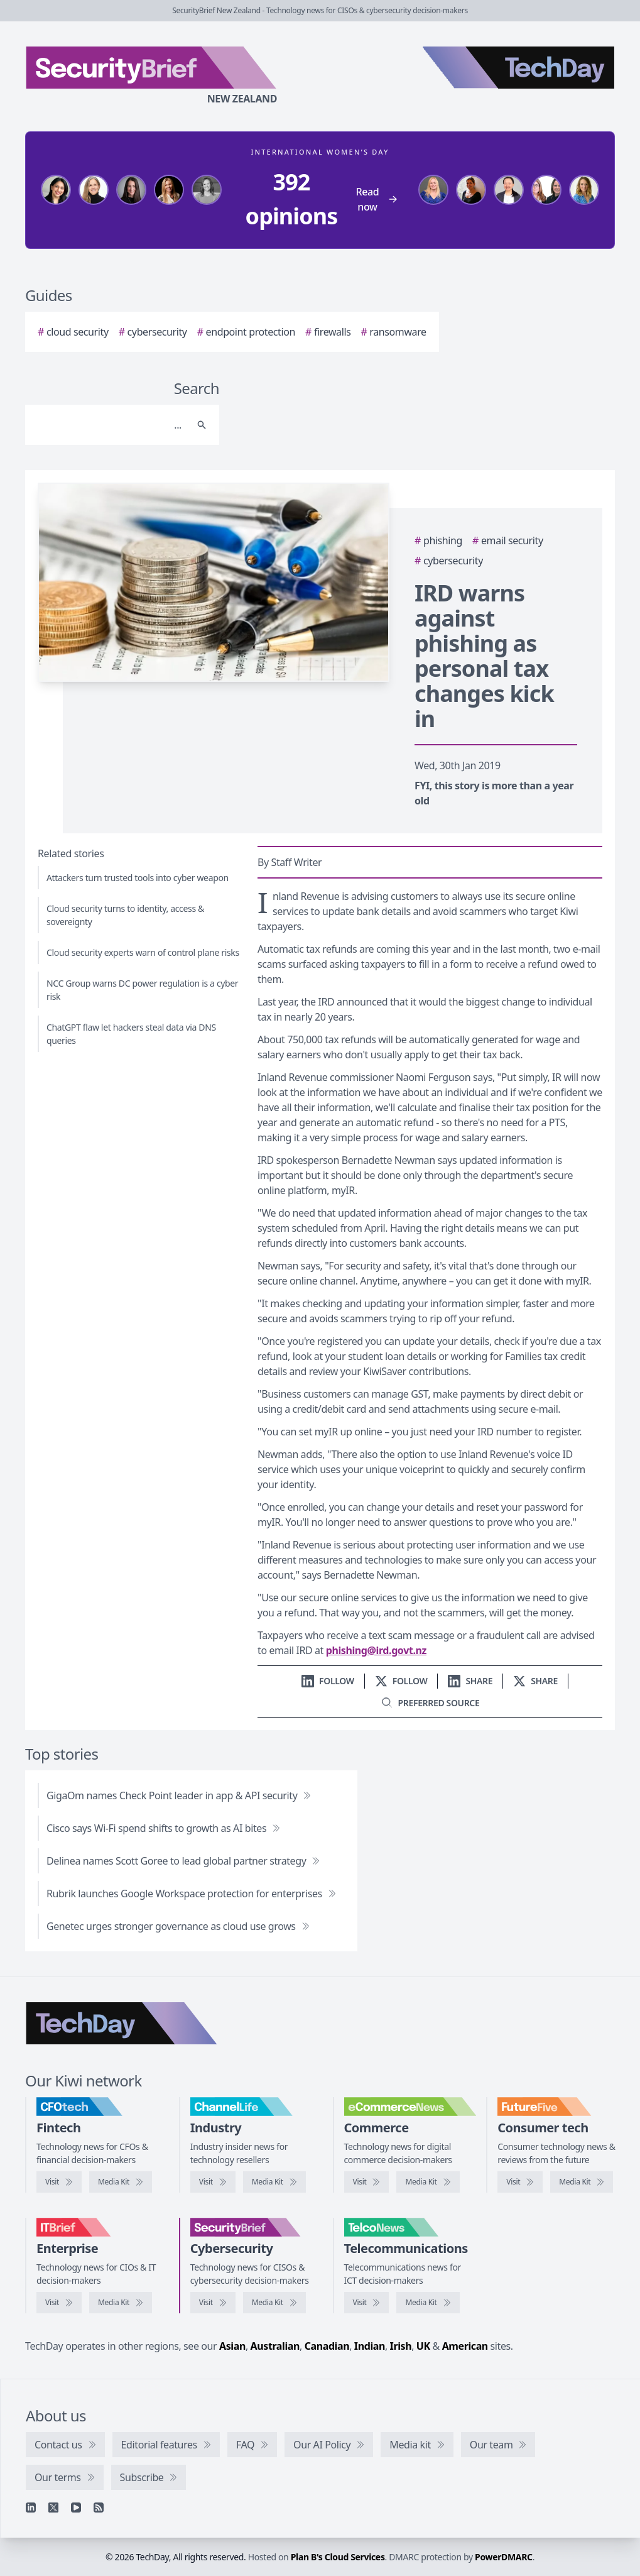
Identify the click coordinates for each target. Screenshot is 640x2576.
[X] (53, 2507)
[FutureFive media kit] (581, 2182)
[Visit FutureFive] (520, 2182)
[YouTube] (76, 2507)
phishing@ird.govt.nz (376, 1650)
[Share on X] (535, 1680)
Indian (369, 2346)
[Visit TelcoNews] (366, 2302)
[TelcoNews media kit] (427, 2302)
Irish (401, 2346)
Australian (275, 2346)
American (465, 2346)
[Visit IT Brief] (59, 2302)
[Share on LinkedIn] (470, 1680)
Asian (232, 2346)
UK (423, 2346)
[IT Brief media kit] (120, 2302)
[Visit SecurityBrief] (213, 2302)
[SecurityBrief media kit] (274, 2302)
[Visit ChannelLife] (213, 2182)
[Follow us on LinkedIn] (327, 1680)
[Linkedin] (31, 2507)
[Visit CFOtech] (59, 2182)
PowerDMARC (504, 2557)
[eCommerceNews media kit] (427, 2182)
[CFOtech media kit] (120, 2182)
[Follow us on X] (401, 1680)
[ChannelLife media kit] (274, 2182)
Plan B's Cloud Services (338, 2557)
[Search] (109, 425)
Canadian (327, 2346)
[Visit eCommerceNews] (366, 2182)
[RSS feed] (99, 2507)
